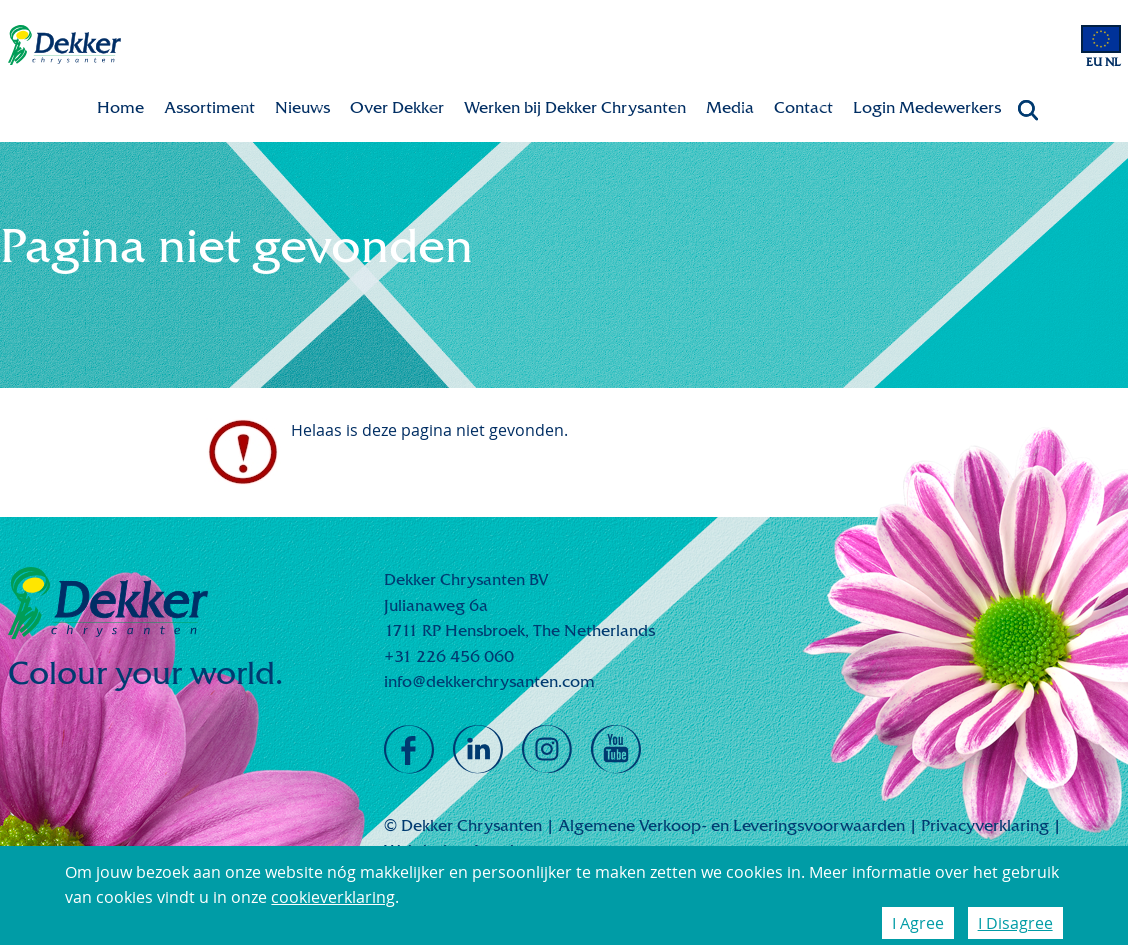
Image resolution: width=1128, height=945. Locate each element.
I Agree (918, 923)
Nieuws (302, 107)
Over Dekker (397, 107)
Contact (803, 107)
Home (120, 107)
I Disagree (1015, 923)
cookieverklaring (333, 897)
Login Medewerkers (927, 107)
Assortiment (209, 107)
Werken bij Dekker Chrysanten (575, 107)
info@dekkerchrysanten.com (489, 681)
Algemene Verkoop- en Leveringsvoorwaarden (731, 825)
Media (730, 107)
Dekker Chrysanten (64, 45)
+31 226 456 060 (449, 656)
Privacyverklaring (985, 825)
